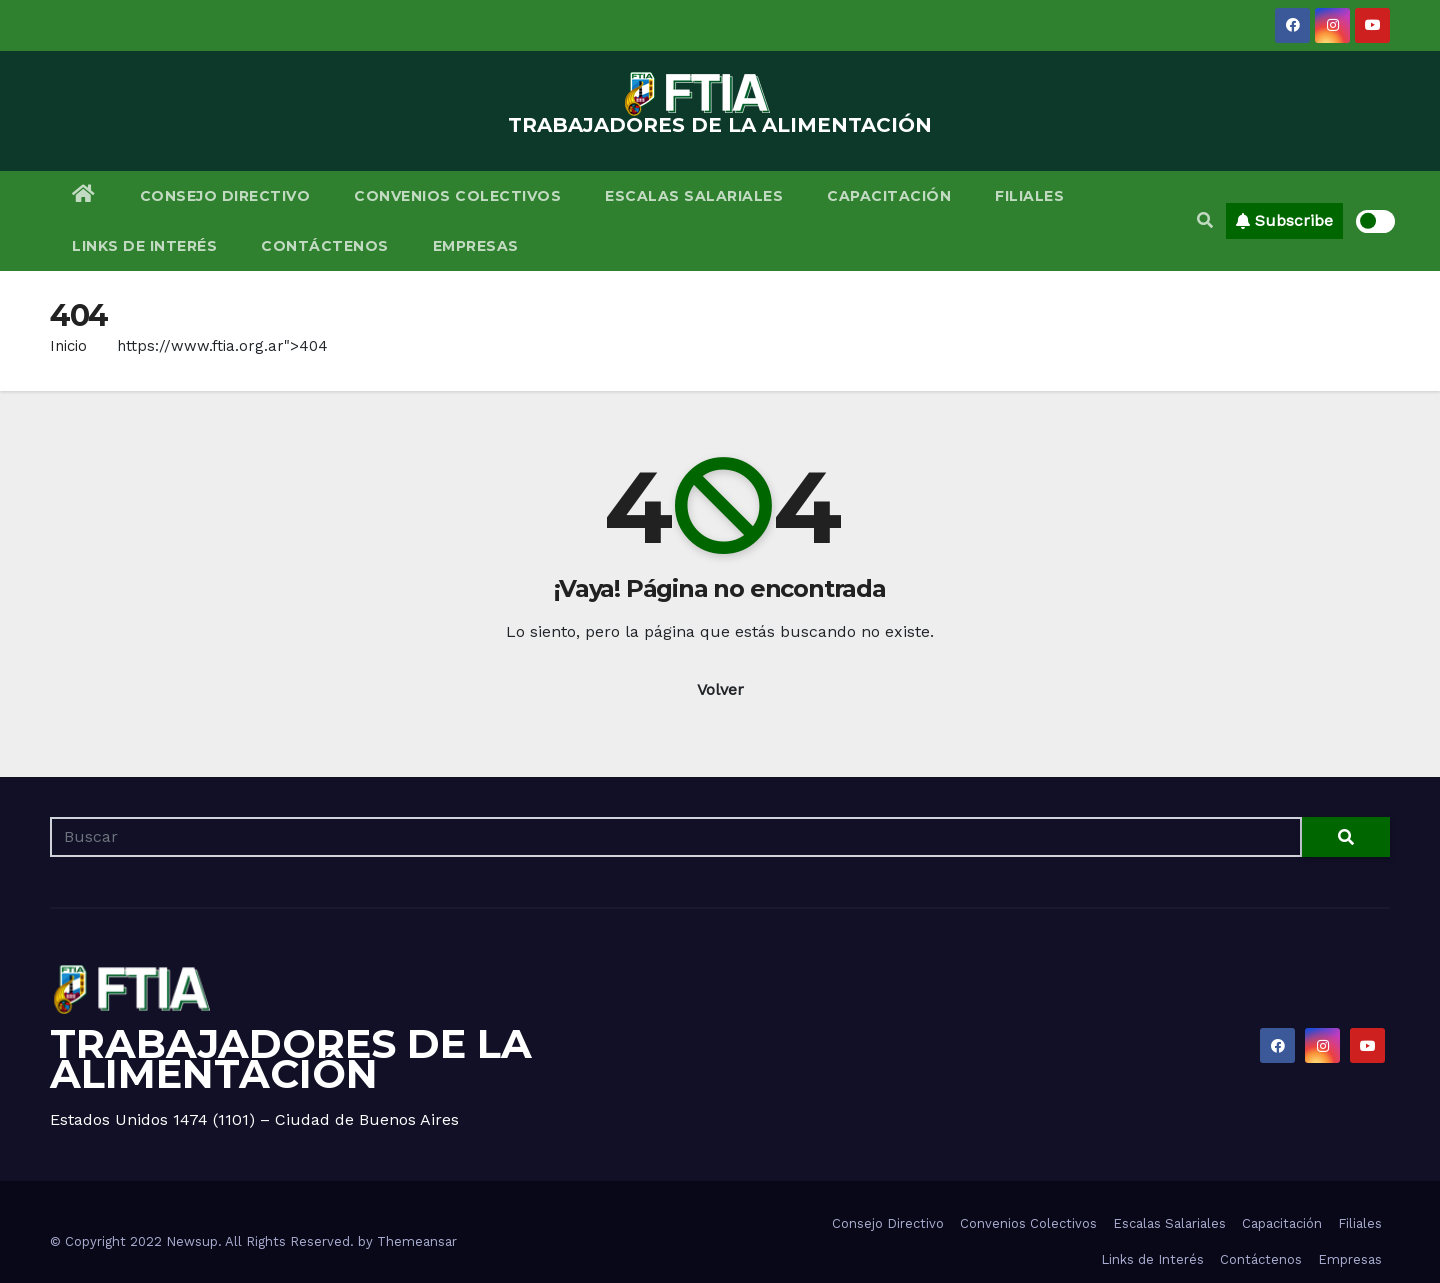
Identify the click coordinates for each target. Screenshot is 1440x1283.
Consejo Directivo (225, 196)
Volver (720, 689)
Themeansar (417, 1241)
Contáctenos (325, 246)
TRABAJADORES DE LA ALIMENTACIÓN (720, 125)
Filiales (1029, 196)
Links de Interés (144, 246)
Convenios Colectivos (457, 196)
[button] (1205, 220)
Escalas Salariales (694, 196)
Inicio (68, 346)
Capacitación (889, 196)
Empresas (476, 246)
